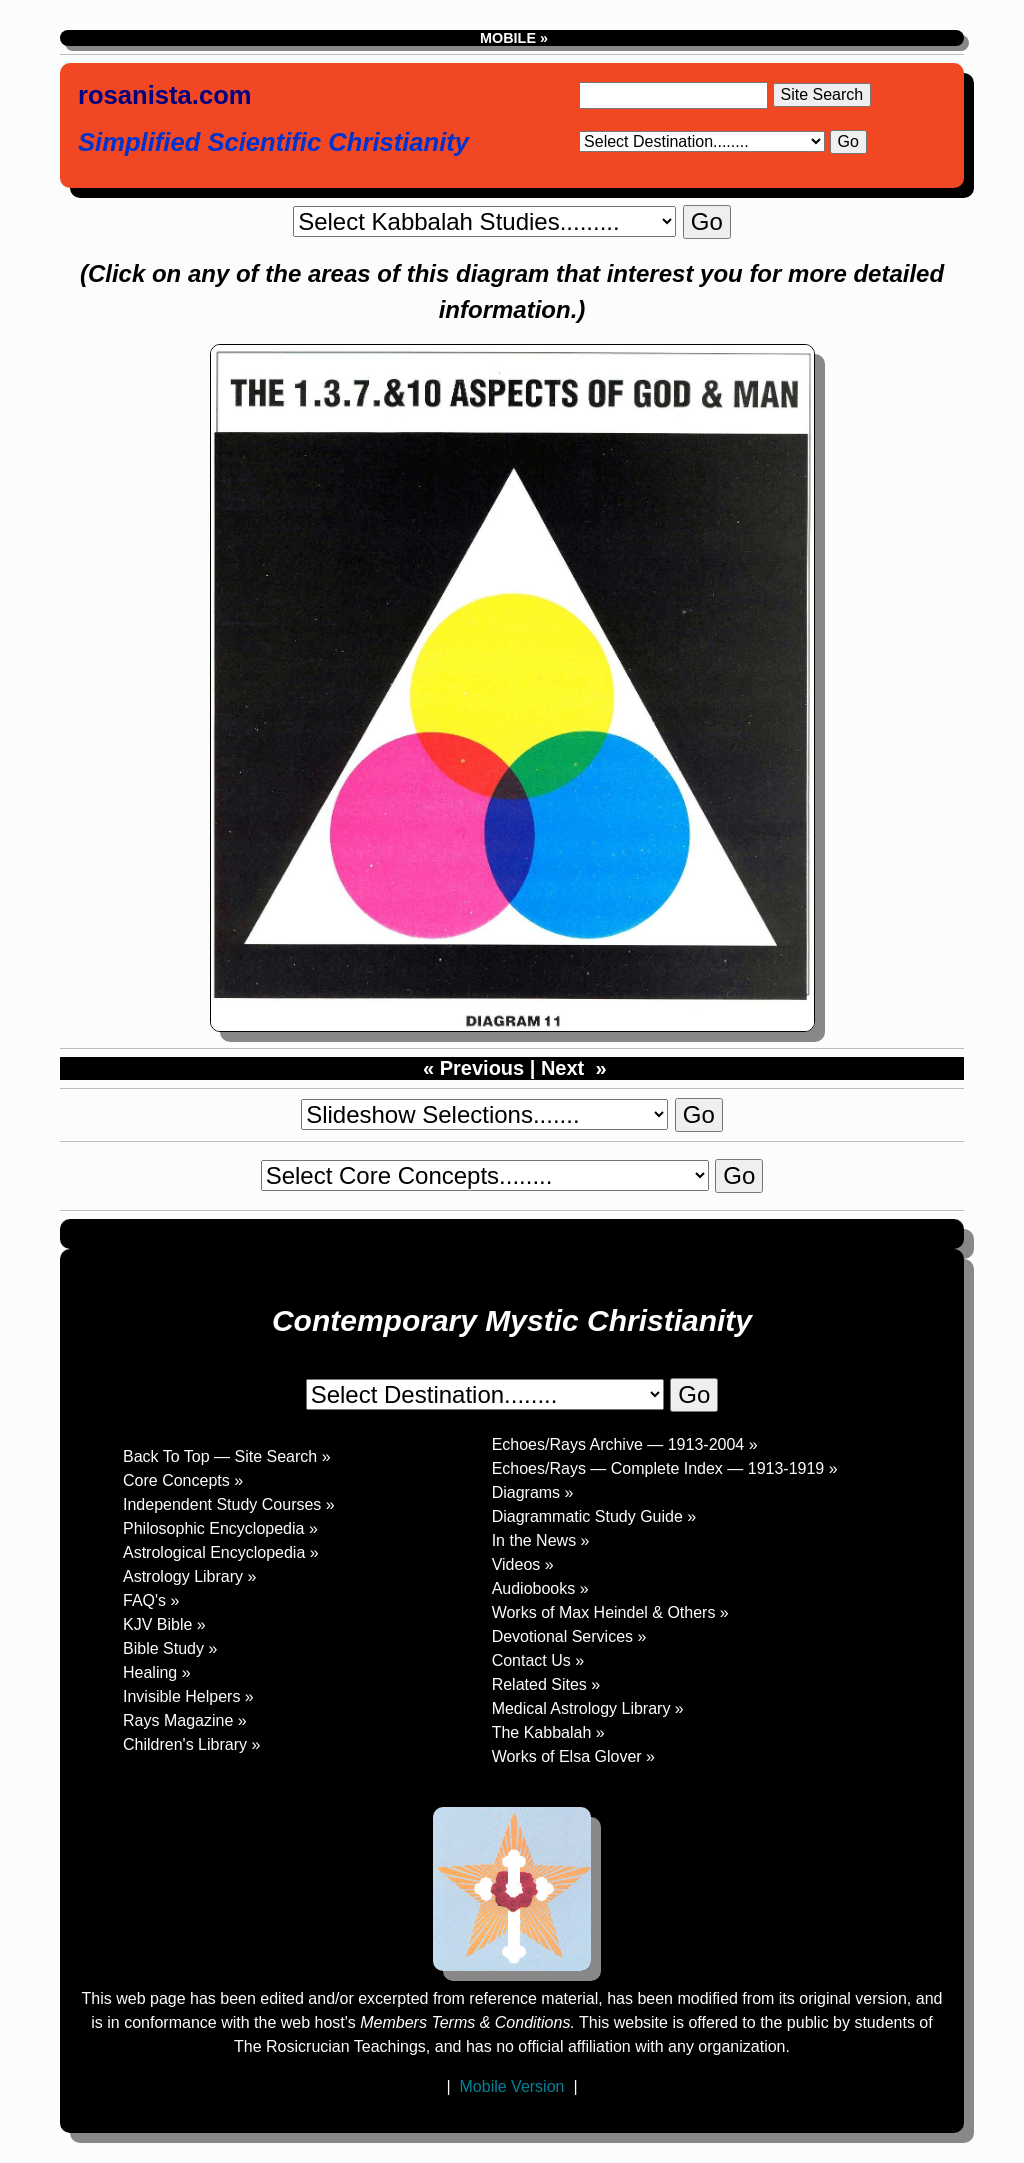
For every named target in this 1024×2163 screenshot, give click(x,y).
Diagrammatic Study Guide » (594, 1516)
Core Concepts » (183, 1480)
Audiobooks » (540, 1588)
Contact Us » (538, 1660)
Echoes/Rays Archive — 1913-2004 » (625, 1444)
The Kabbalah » (548, 1732)
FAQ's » (151, 1600)
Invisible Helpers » (188, 1696)
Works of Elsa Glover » (573, 1756)
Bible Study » (170, 1648)
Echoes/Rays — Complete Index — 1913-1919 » (665, 1468)
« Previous (470, 1068)
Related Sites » (546, 1684)
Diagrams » (533, 1492)
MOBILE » (512, 38)
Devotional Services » (569, 1636)
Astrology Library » (189, 1576)
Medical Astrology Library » (588, 1708)
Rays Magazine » (185, 1720)
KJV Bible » (164, 1624)
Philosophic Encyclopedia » (220, 1528)
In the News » (541, 1540)
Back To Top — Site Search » (227, 1456)
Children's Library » (191, 1744)
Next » (574, 1068)
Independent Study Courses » (229, 1504)
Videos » (523, 1564)
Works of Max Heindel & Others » (610, 1612)
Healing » (157, 1672)
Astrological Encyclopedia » (221, 1552)
